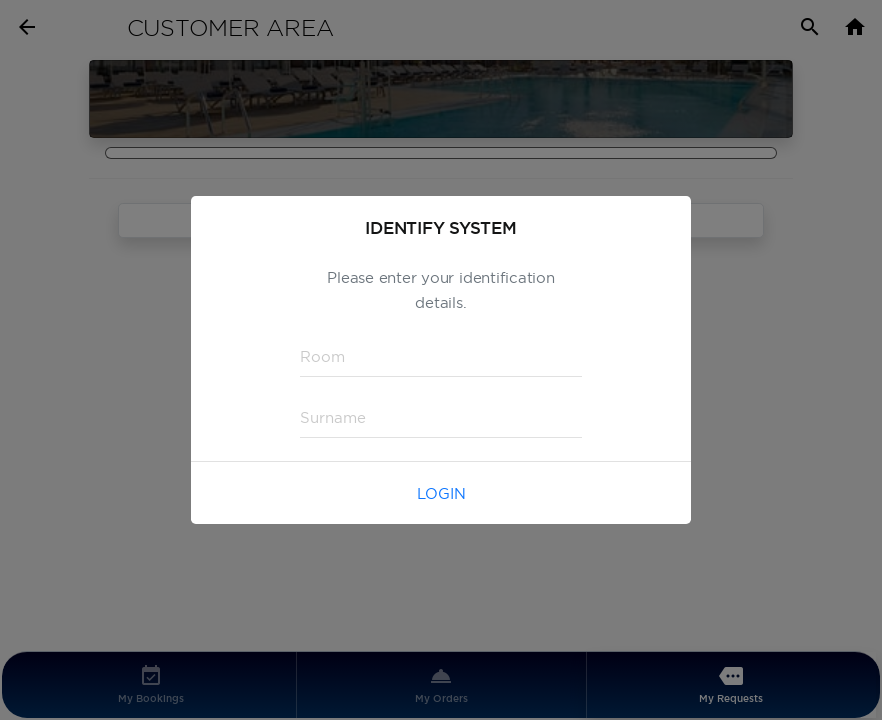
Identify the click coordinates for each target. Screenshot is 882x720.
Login (441, 493)
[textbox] (441, 357)
